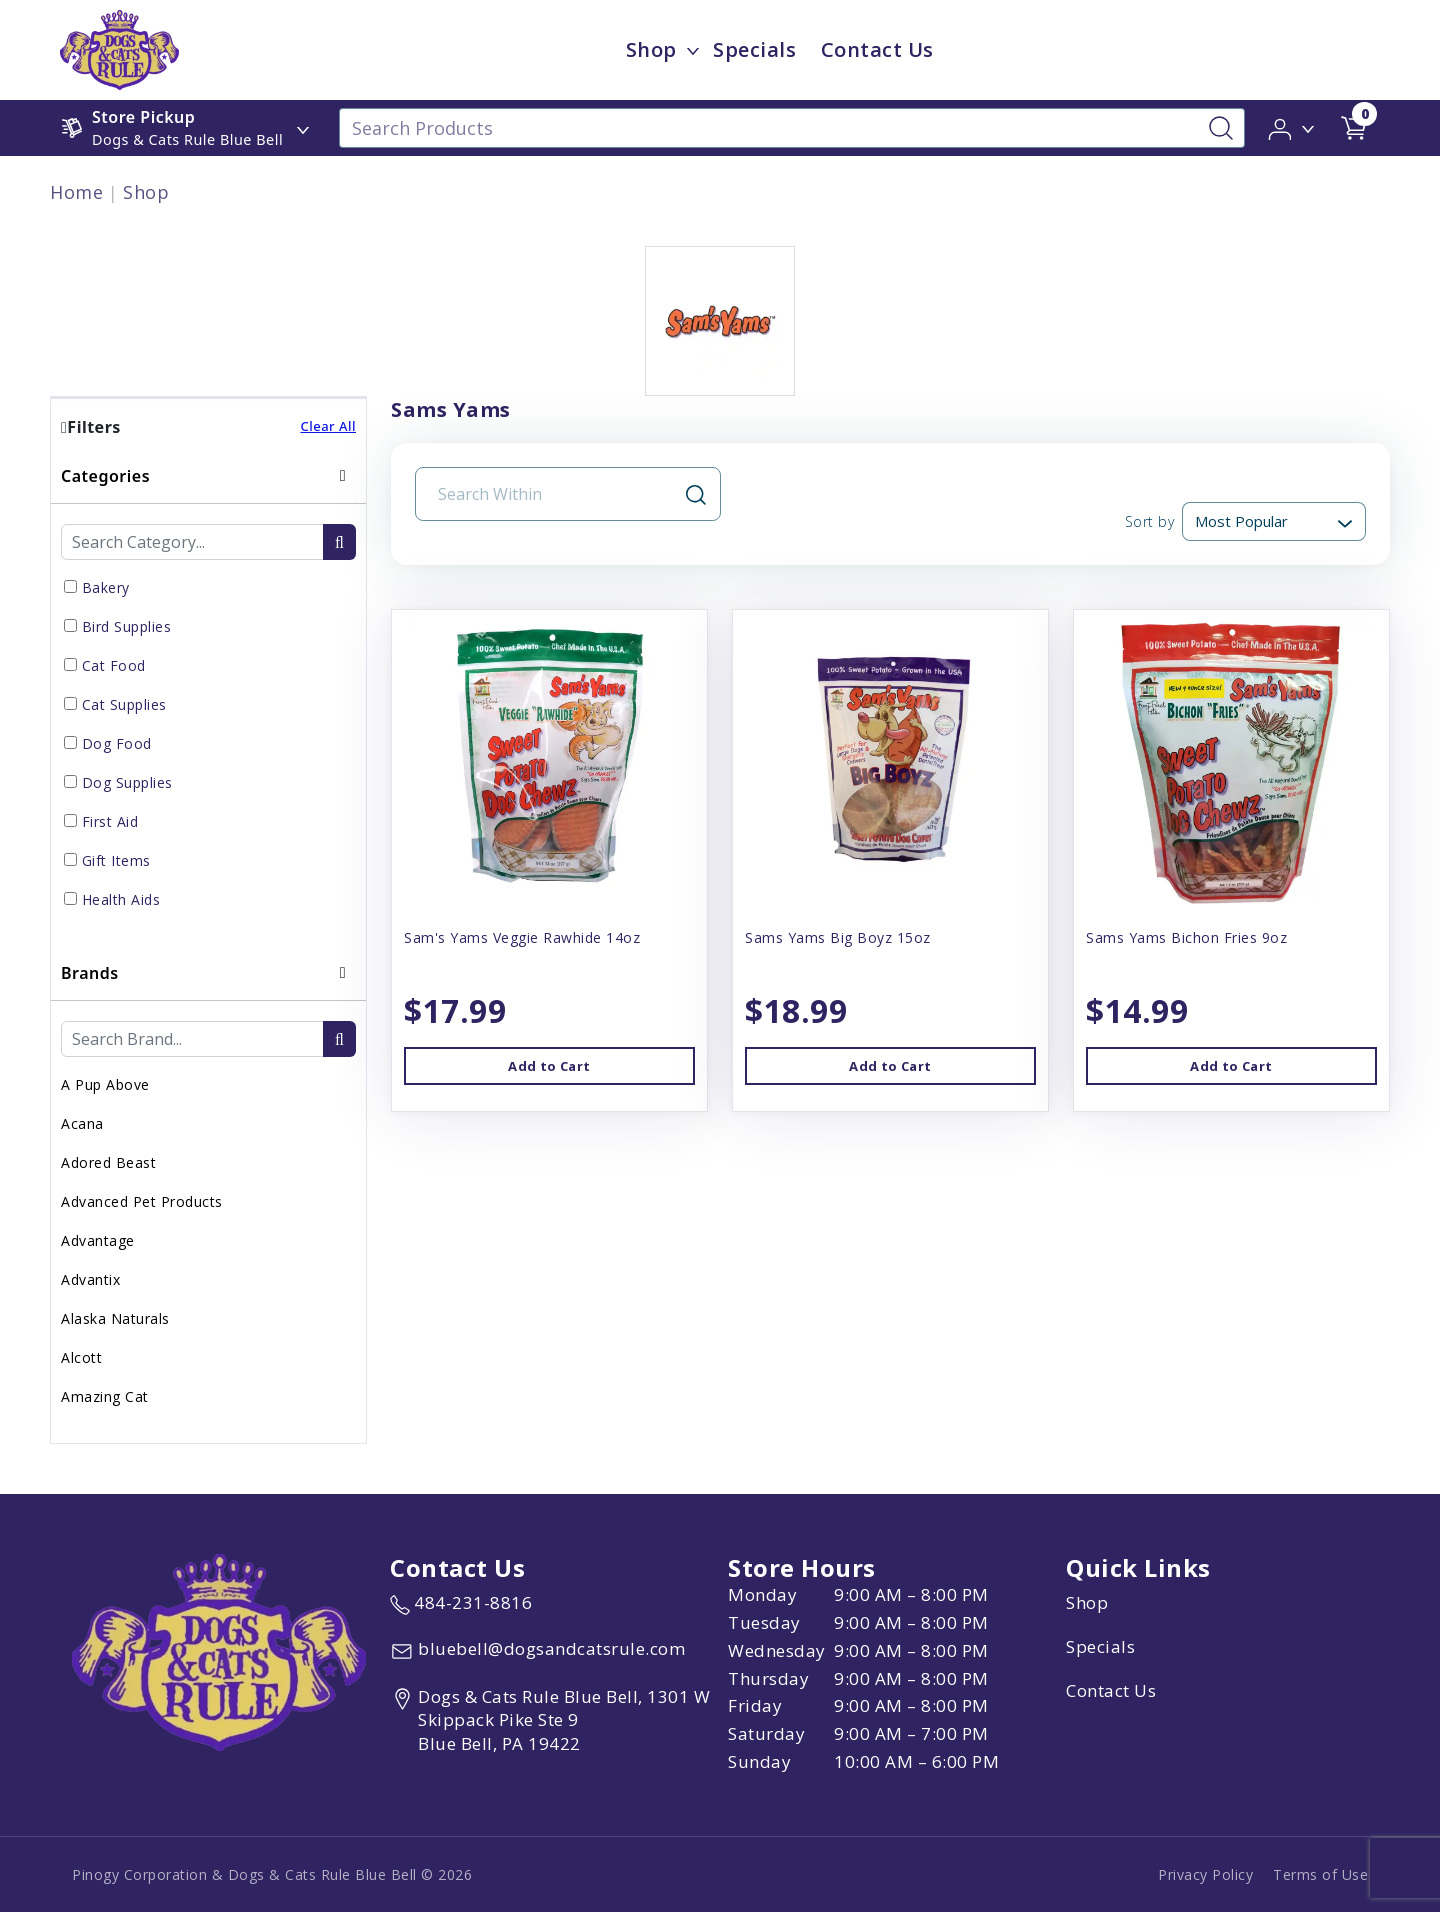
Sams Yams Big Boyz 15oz (838, 937)
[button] (1292, 127)
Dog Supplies (127, 782)
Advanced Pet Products (142, 1201)
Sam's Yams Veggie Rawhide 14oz (522, 937)
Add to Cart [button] (549, 1066)
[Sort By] (1274, 521)
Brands (90, 973)
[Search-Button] (1221, 128)
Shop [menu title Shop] (651, 49)
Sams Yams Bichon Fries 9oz (1186, 937)
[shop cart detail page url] (1354, 128)
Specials (1100, 1646)
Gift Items (116, 860)
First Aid (110, 821)
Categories (105, 476)
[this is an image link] (219, 1650)
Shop (146, 192)
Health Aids (121, 899)
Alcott (81, 1357)
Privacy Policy (1205, 1874)
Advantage (98, 1240)
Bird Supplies (127, 626)
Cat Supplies (124, 704)
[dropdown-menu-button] (693, 50)
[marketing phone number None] (461, 1603)
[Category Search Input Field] (192, 542)
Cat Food (114, 665)
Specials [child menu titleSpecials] (754, 49)
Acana (82, 1123)
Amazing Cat (105, 1396)
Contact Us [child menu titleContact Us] (877, 49)
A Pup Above (105, 1084)
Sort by (1150, 521)
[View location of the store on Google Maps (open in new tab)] (555, 1720)
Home (76, 192)
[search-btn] (339, 542)
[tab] (208, 697)
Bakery (106, 587)
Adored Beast (108, 1162)
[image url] (119, 48)
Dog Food (117, 743)
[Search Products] (792, 128)
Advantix (90, 1279)
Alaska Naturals (115, 1318)
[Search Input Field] (556, 494)
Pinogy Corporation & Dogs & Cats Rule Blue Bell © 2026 (272, 1874)
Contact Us (1111, 1690)
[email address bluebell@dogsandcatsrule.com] (537, 1651)
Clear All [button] (328, 426)
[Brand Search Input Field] (192, 1039)
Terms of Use (1320, 1874)
